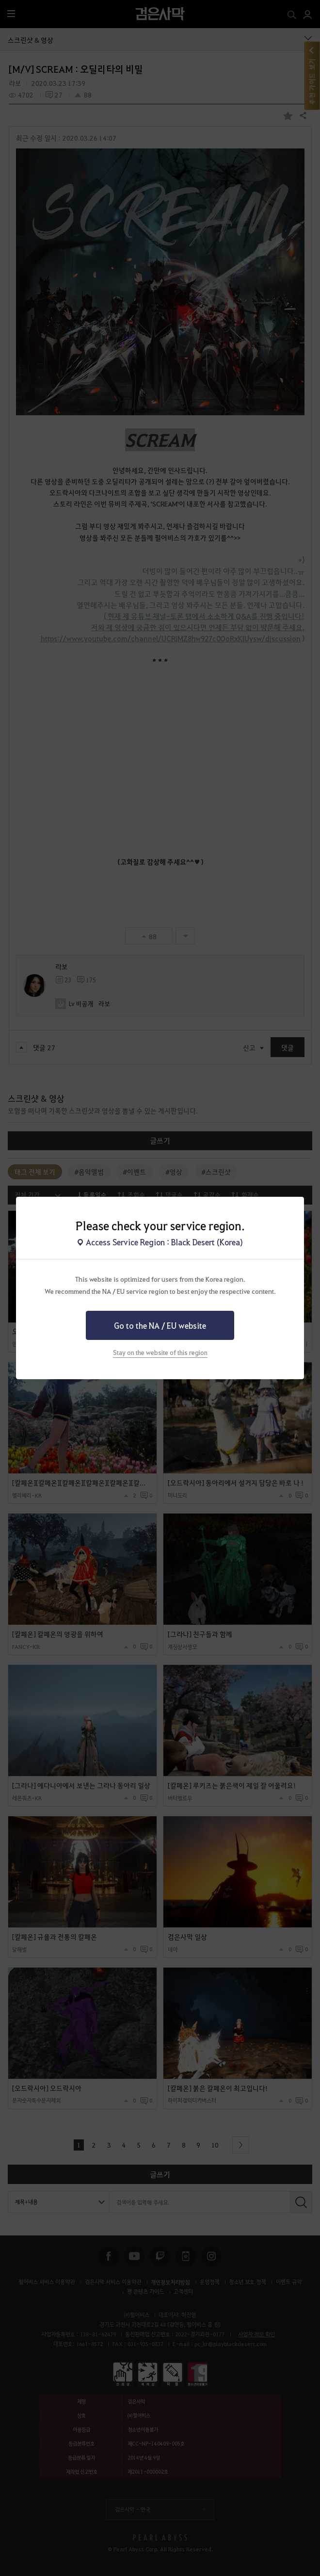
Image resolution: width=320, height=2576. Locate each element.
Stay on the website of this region (160, 1352)
